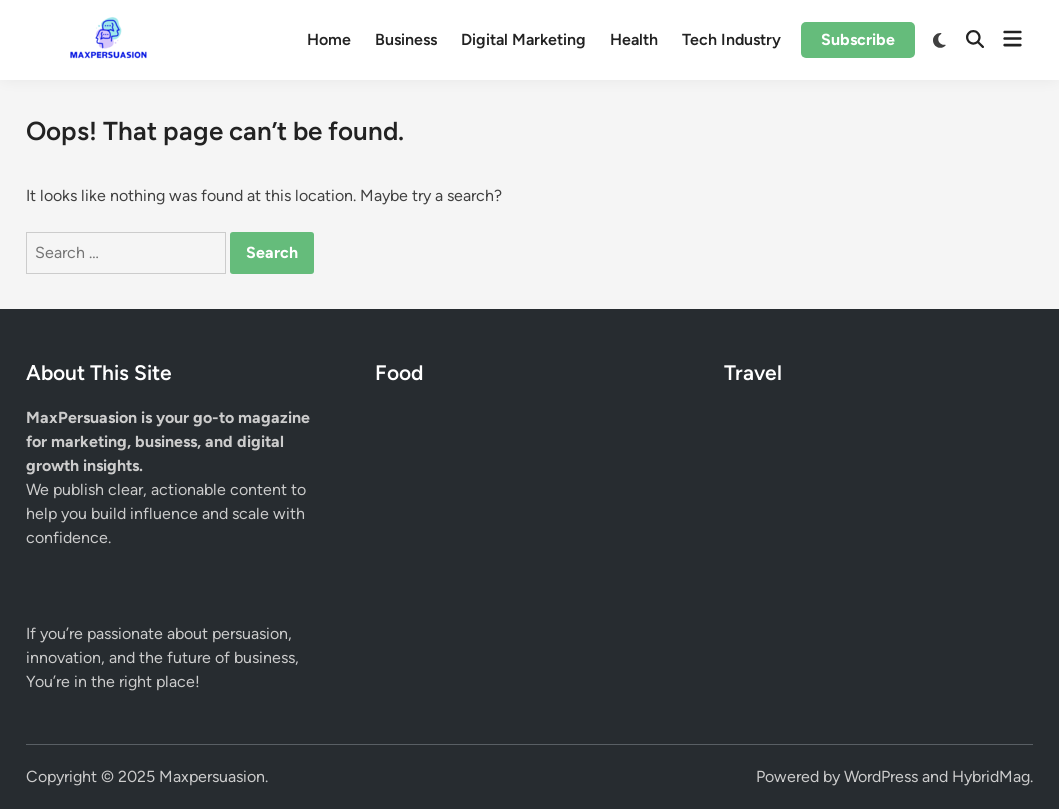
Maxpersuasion (212, 776)
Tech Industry (731, 39)
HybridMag (991, 776)
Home (329, 39)
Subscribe (858, 39)
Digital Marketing (523, 39)
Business (406, 39)
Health (634, 39)
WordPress (881, 776)
